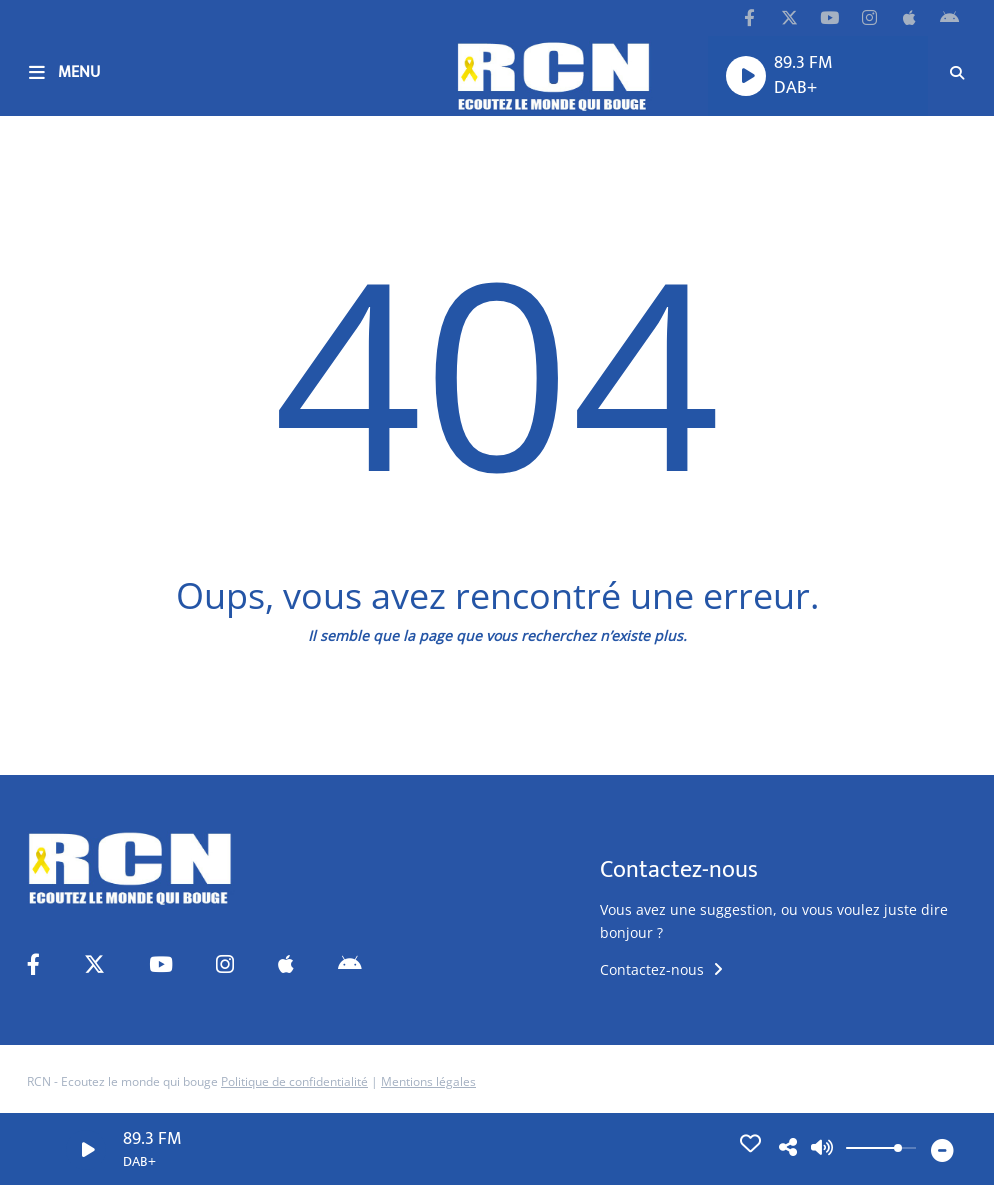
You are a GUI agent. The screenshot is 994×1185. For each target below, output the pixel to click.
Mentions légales (428, 1081)
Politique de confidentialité (294, 1081)
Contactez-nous (661, 969)
